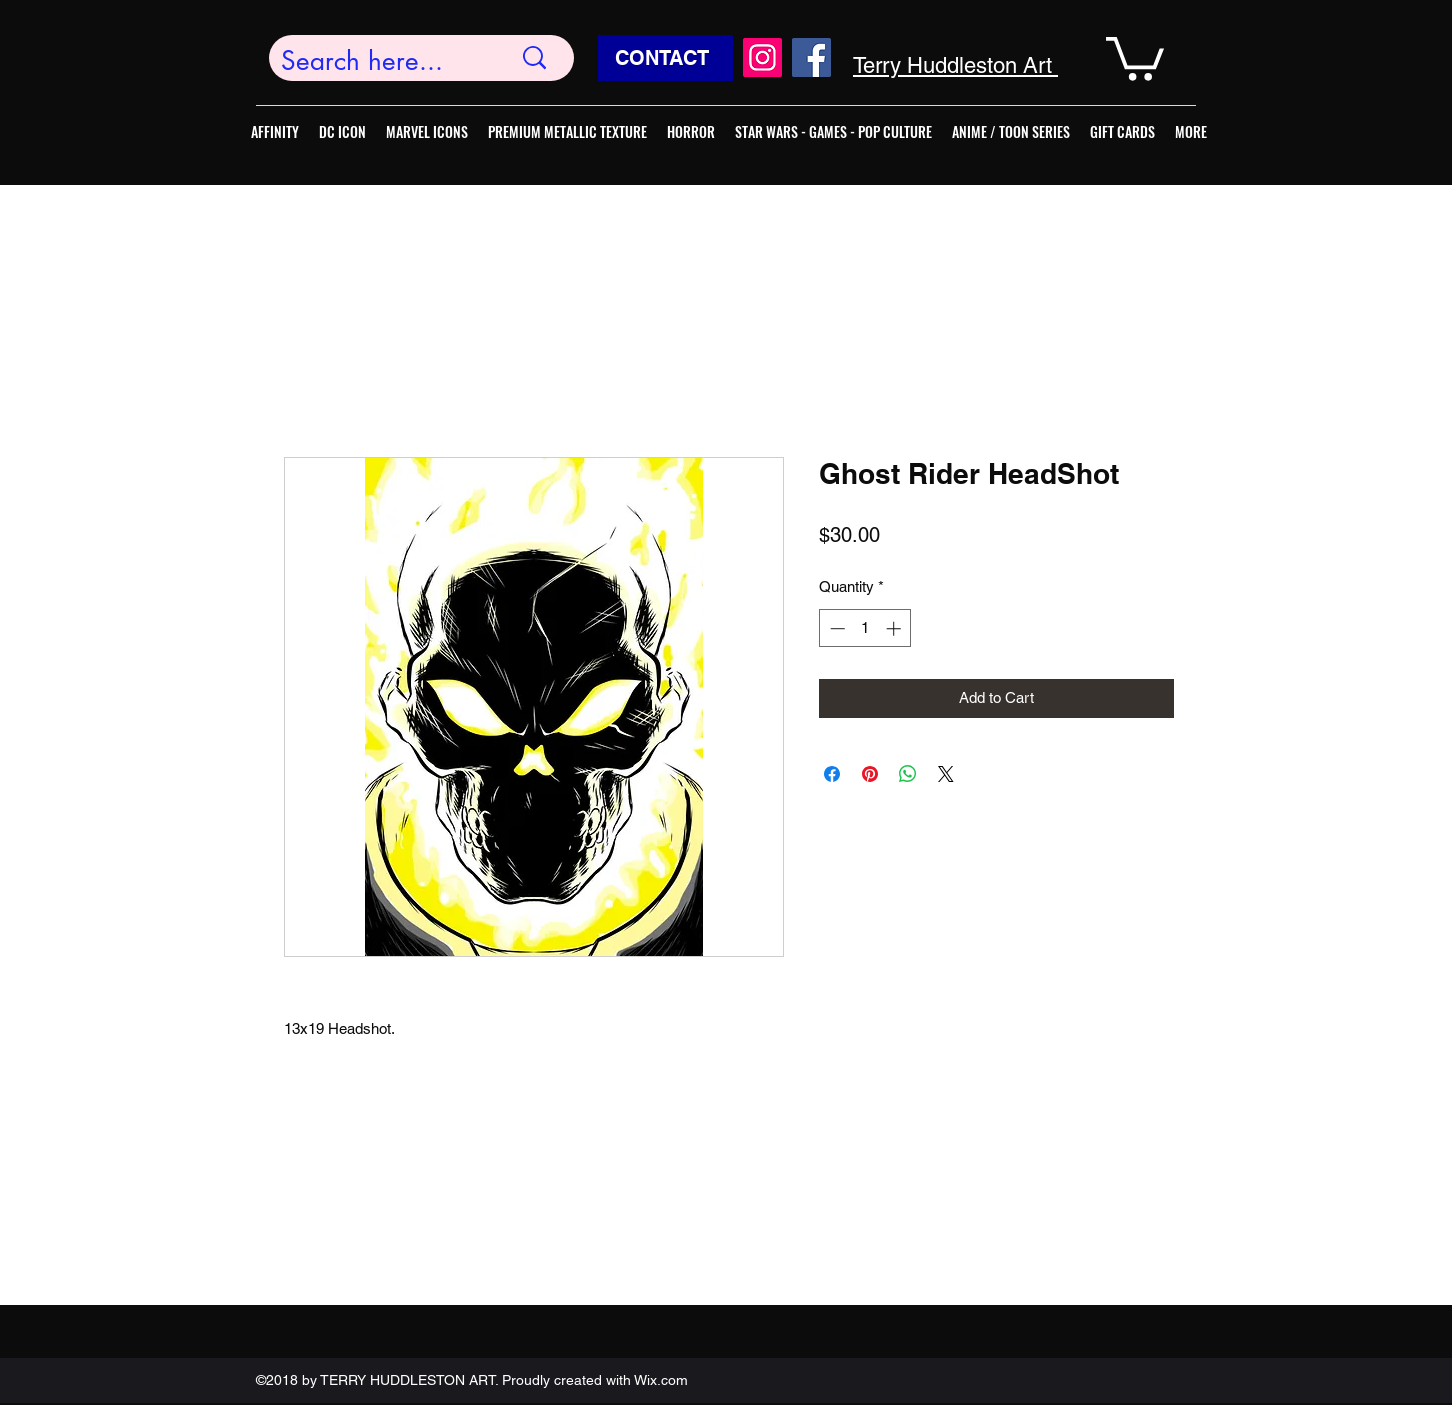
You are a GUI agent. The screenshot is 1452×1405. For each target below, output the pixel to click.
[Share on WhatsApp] (908, 774)
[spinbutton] (865, 628)
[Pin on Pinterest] (870, 774)
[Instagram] (762, 57)
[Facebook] (811, 57)
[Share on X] (946, 774)
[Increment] (895, 628)
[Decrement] (835, 628)
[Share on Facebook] (832, 774)
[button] (1135, 56)
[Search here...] (381, 61)
